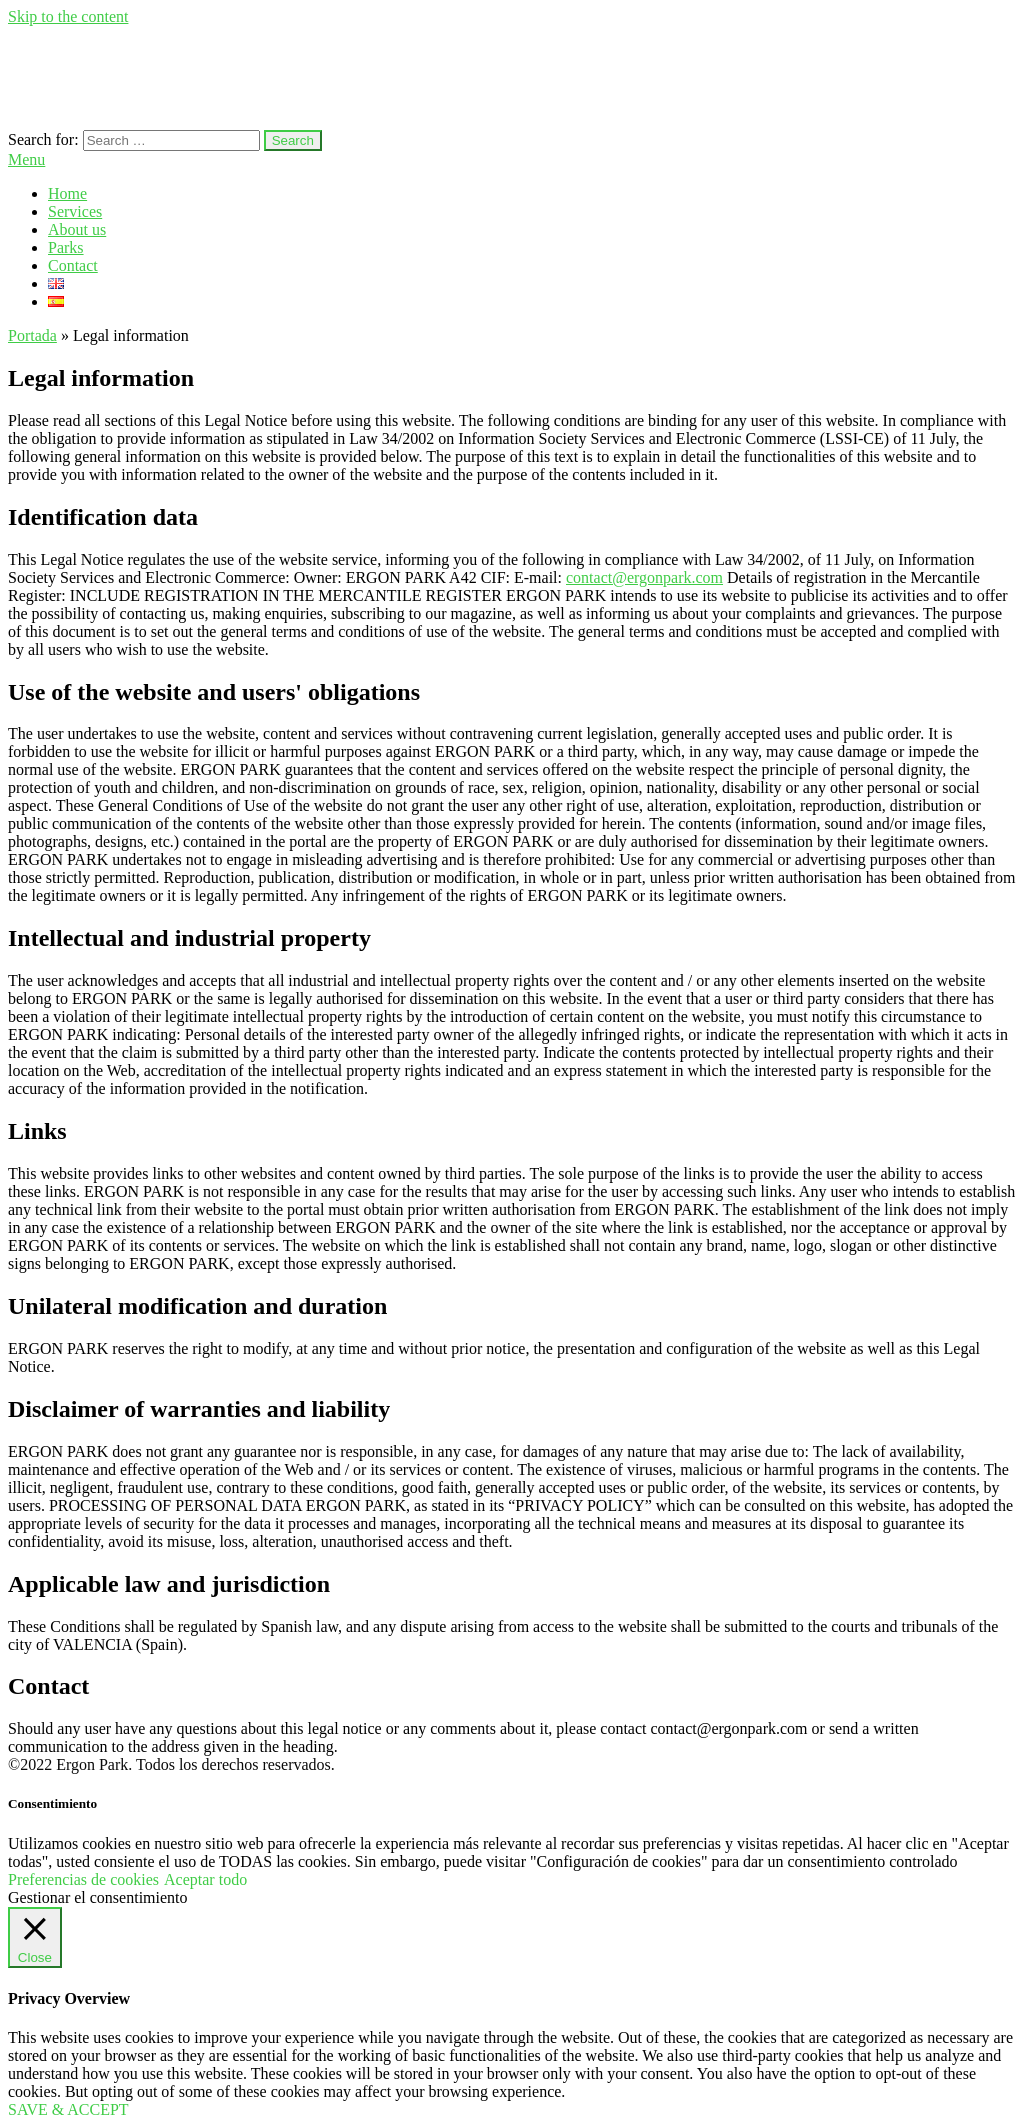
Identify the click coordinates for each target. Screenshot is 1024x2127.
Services (75, 211)
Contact (73, 265)
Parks (66, 247)
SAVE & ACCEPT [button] (68, 2109)
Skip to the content (68, 16)
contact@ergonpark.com (644, 577)
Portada (32, 335)
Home (67, 193)
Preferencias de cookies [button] (83, 1879)
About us (77, 229)
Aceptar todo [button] (205, 1879)
